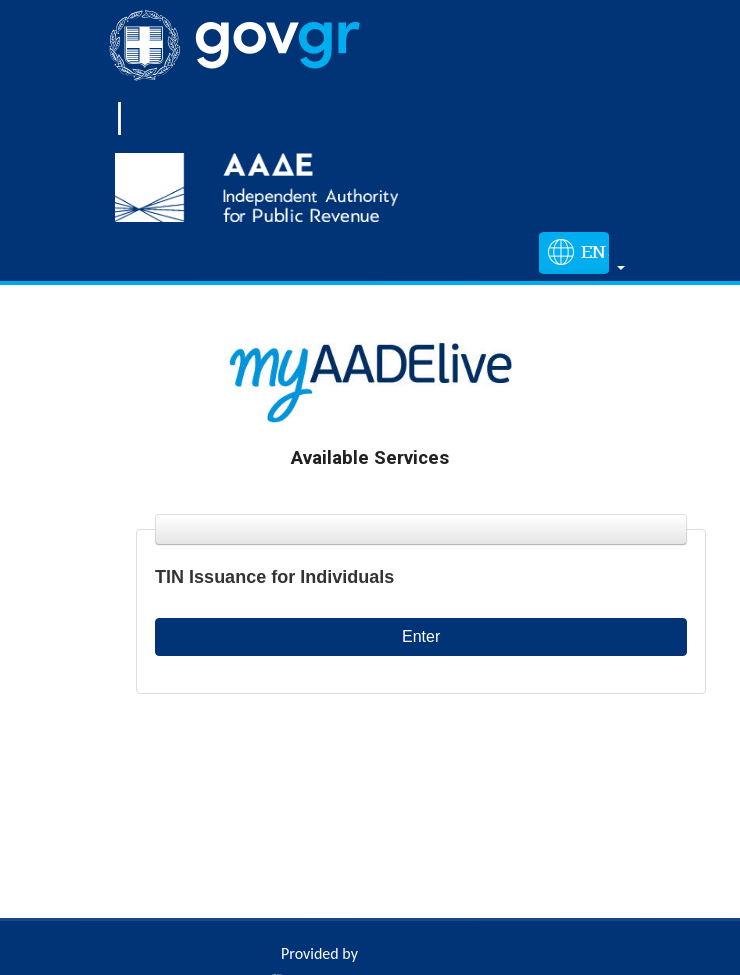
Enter (421, 636)
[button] (578, 256)
